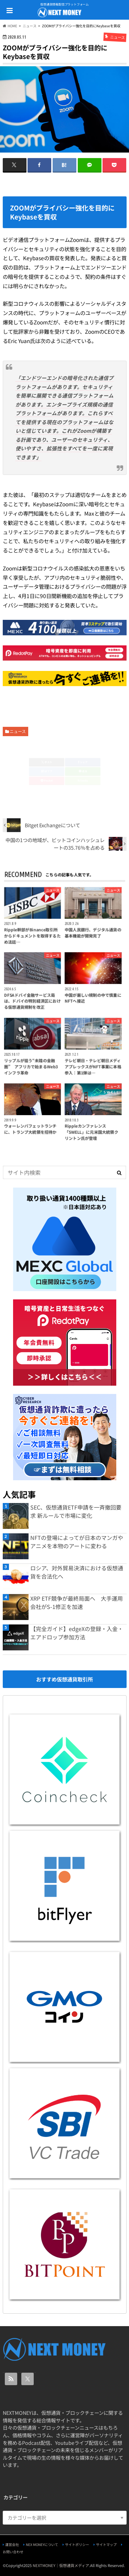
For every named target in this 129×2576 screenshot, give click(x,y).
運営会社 (12, 2544)
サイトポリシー (77, 2544)
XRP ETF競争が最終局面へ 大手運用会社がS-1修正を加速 (76, 1602)
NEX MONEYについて (42, 2544)
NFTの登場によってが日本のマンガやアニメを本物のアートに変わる (76, 1541)
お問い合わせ (13, 2551)
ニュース (18, 731)
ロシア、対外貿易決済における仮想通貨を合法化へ (76, 1572)
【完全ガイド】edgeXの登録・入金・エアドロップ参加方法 (76, 1632)
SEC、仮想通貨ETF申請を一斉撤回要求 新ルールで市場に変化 (75, 1511)
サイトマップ (106, 2544)
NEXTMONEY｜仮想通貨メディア (61, 2565)
